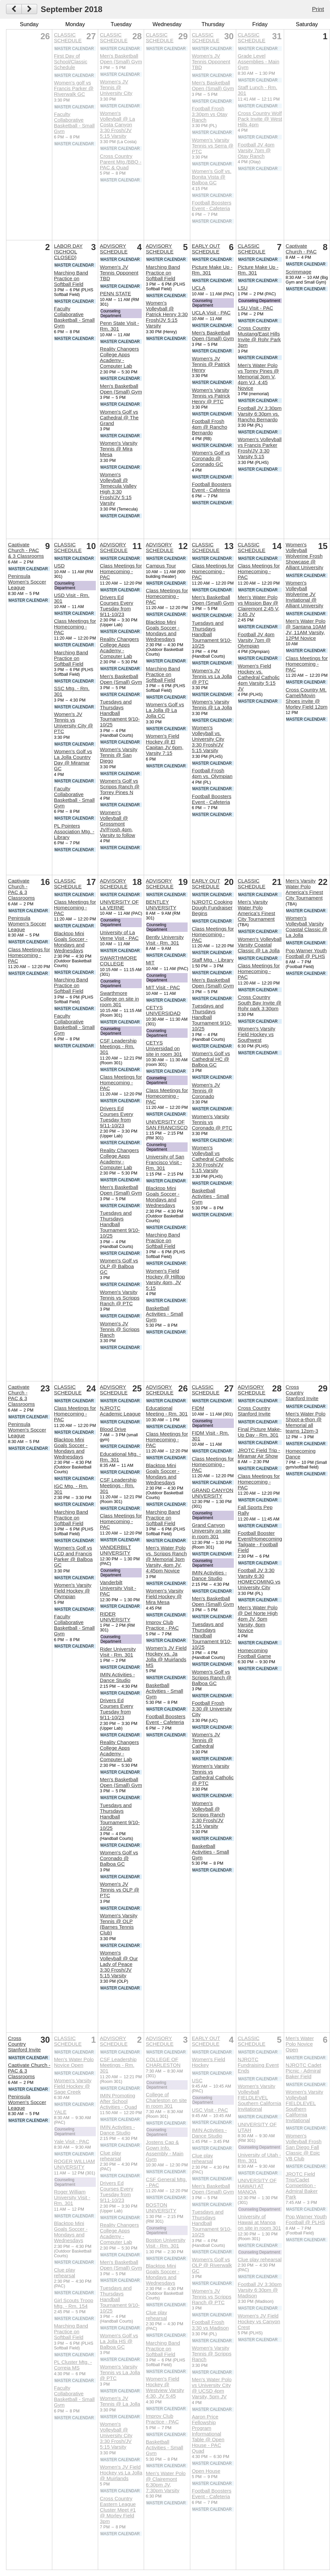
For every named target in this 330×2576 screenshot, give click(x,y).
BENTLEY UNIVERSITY (161, 904)
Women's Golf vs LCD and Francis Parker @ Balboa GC (73, 1556)
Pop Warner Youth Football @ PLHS (306, 953)
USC (197, 2080)
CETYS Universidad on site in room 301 (164, 1048)
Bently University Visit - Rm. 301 (165, 940)
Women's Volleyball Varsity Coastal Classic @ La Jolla (260, 944)
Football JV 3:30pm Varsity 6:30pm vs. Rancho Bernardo (260, 413)
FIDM (198, 1408)
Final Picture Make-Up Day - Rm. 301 (260, 1432)
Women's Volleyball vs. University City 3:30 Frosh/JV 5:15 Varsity (208, 739)
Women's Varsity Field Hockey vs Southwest (256, 1034)
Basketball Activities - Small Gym (164, 1313)
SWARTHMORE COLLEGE (118, 960)
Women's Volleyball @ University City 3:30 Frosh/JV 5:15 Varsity (116, 2435)
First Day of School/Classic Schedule (70, 61)
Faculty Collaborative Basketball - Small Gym (74, 122)
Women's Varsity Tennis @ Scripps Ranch (211, 2353)
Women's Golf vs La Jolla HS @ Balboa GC (119, 2341)
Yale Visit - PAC (71, 2141)
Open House (206, 2471)
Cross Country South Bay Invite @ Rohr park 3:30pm (259, 1002)
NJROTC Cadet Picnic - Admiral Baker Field (303, 2070)
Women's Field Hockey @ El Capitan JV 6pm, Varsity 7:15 (164, 744)
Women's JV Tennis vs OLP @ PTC (119, 1889)
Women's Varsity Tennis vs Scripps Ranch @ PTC (119, 1297)
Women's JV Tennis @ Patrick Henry (211, 364)
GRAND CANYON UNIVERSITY (212, 1493)
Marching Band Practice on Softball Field (71, 278)
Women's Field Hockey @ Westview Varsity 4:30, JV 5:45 (165, 2387)
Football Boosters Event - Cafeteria (211, 205)
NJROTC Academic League (120, 1411)
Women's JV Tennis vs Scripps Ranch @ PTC (211, 2296)
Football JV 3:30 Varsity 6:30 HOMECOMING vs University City (259, 1578)
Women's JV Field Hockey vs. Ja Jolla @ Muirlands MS (166, 1656)
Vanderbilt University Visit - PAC (118, 1588)
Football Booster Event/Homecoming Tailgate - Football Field (260, 1541)
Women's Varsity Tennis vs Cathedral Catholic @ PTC (213, 1774)
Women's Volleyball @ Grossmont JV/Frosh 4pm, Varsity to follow (117, 824)
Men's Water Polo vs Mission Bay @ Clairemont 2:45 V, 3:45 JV (258, 605)
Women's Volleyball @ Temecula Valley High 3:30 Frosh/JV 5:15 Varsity (118, 489)
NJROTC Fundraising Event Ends (258, 2065)
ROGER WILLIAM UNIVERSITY (74, 2164)
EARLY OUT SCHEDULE (206, 248)
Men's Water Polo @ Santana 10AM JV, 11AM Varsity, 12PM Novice (306, 629)
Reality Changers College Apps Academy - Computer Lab (119, 357)
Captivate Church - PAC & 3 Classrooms (26, 550)
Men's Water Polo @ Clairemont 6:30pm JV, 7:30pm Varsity (166, 2481)
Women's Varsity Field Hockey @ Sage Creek (72, 2086)
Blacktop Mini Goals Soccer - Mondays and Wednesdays (162, 630)
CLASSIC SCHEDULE (68, 37)
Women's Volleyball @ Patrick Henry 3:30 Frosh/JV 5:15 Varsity (167, 314)
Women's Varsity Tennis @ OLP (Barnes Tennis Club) (118, 1924)
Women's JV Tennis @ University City (116, 87)
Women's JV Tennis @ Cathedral (206, 1740)
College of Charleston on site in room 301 (166, 2100)
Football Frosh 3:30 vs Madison (210, 2325)
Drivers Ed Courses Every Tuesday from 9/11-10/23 (116, 605)
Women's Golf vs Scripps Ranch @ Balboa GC (211, 1677)
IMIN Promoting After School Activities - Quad (118, 2101)
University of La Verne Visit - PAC (119, 935)
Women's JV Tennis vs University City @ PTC (73, 722)
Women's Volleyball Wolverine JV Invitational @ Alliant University (304, 594)
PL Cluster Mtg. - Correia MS (73, 2365)
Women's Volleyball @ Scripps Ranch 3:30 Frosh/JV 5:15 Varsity (208, 1814)
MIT (150, 962)
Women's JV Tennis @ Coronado (206, 1090)
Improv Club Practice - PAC (162, 1625)
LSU (243, 288)
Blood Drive (113, 1429)
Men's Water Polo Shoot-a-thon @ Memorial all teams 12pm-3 (306, 1422)
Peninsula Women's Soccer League (27, 581)
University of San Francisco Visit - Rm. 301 (165, 1162)
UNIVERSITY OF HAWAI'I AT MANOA (257, 2186)
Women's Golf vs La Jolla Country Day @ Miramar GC (73, 759)
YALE (60, 2112)
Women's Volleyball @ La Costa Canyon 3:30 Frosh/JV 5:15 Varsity (117, 124)
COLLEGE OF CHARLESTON (163, 2062)
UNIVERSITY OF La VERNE (119, 904)
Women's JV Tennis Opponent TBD (211, 61)
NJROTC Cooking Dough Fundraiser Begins (212, 907)
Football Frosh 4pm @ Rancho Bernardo (209, 426)
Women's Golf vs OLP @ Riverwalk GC (212, 2265)
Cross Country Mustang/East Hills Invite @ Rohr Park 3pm (259, 336)
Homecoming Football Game (254, 1653)
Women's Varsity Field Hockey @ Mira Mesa (164, 1596)
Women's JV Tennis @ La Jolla (120, 2401)
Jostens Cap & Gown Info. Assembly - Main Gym (164, 2150)
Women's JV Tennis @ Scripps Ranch (119, 1329)
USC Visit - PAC (210, 2110)
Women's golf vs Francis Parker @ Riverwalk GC (73, 88)
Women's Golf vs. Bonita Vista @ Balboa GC (211, 176)
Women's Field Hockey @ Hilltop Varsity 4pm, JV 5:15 (165, 1279)
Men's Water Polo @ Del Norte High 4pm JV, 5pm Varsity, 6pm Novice (258, 1619)
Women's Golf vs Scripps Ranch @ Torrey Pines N (119, 786)
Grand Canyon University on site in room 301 (211, 1530)
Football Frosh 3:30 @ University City (212, 1708)
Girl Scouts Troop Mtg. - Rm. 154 (73, 2303)
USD (59, 565)
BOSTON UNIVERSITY (161, 2207)
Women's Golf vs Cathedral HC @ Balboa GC (211, 1059)
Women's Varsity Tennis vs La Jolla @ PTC (120, 2372)
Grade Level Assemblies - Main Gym (258, 61)
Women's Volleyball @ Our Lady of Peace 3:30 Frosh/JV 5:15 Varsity (119, 1964)
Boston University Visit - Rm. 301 (165, 2243)
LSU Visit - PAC (255, 308)
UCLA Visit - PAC (211, 312)
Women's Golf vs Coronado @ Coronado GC (211, 458)
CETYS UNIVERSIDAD (163, 1010)
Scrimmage (299, 272)
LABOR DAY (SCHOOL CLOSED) (68, 251)
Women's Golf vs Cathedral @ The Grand (119, 417)
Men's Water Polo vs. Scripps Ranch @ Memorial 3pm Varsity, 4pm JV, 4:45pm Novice (166, 1559)
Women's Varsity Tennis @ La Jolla (212, 704)
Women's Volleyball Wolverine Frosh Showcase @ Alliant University (304, 556)
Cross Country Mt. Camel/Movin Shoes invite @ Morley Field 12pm (307, 698)
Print (318, 9)
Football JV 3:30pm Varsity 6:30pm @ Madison (260, 2289)
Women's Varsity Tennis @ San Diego (118, 755)
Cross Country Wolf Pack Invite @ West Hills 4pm (260, 118)
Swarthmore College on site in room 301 (119, 998)
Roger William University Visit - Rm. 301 (72, 2197)
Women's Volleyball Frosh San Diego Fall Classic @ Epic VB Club (304, 2147)
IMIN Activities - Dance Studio (117, 1677)
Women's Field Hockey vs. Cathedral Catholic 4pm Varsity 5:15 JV (259, 677)
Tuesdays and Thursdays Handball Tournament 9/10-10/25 (120, 713)
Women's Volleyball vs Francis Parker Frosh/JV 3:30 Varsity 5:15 (260, 447)
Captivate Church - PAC (301, 248)
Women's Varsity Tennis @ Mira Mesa (118, 448)
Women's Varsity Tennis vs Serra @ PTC (212, 145)
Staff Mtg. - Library (213, 960)
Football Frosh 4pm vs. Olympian (212, 773)
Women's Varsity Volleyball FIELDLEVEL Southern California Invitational (259, 2097)
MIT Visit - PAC (163, 987)
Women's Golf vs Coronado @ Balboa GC (119, 1858)
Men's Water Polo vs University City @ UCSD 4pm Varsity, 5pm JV (212, 2388)
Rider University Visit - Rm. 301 (118, 1652)
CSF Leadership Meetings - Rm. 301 (118, 1046)
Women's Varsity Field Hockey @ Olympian (72, 1590)
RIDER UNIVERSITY (115, 1616)
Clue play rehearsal (64, 2272)
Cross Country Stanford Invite (254, 1411)
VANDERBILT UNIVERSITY (115, 1550)
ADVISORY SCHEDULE (114, 248)
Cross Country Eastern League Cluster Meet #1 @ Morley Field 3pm (118, 2510)
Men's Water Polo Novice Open (74, 2062)
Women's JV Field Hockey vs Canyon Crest (259, 2321)
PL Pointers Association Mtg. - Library (74, 831)
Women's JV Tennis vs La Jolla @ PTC (212, 676)
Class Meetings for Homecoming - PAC (75, 626)
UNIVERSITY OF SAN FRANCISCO (167, 1124)
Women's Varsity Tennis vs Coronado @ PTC (212, 1122)
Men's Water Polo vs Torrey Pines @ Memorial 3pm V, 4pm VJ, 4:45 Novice (258, 376)
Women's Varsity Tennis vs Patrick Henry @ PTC (211, 395)
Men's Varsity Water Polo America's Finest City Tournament (256, 910)
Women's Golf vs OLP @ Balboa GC (119, 1266)
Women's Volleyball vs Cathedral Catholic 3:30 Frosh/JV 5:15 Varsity (213, 1159)
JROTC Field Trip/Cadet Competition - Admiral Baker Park (302, 2185)
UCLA (198, 288)
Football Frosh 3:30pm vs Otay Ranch (209, 114)
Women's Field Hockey (208, 2062)
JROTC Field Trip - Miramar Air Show (259, 1453)
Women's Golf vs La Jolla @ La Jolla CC (165, 710)
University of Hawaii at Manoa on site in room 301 (259, 2222)
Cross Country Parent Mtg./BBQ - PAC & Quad (120, 161)
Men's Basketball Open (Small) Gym (121, 58)
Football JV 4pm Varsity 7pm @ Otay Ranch (256, 150)
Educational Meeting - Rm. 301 (167, 1411)
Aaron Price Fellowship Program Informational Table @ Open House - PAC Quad (208, 2434)
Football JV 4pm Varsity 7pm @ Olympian (256, 640)
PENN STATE (115, 293)
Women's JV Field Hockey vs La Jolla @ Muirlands (121, 2472)
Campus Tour (161, 565)
